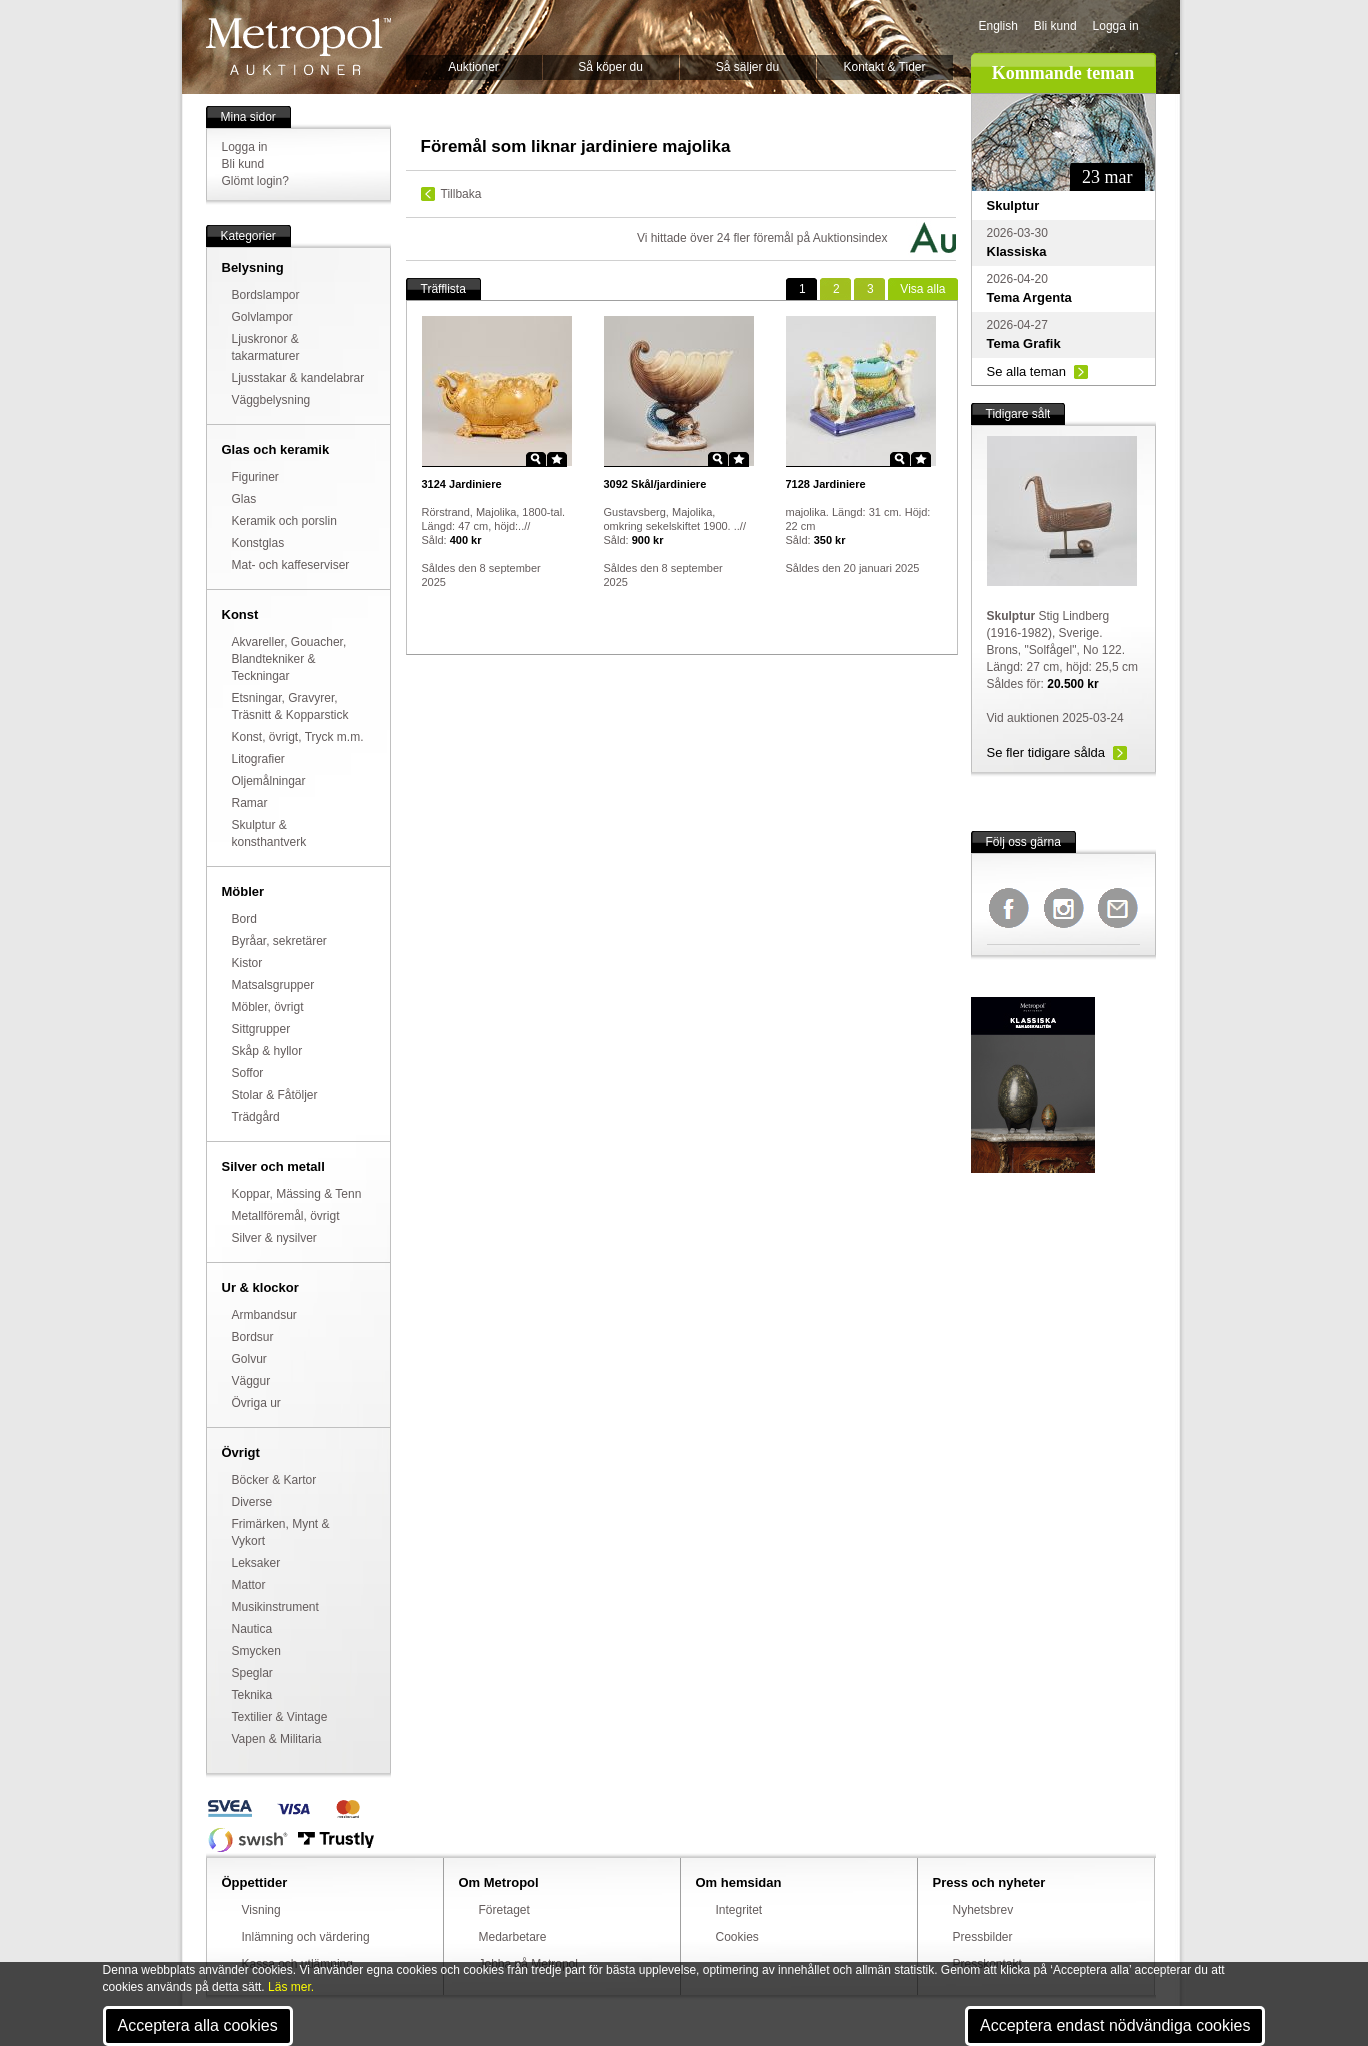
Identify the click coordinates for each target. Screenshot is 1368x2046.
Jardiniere (462, 484)
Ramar (250, 803)
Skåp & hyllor (267, 1051)
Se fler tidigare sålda (1046, 752)
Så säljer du (747, 67)
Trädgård (256, 1117)
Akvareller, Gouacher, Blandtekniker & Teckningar (289, 659)
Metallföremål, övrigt (286, 1216)
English (998, 26)
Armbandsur (264, 1315)
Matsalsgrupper (273, 985)
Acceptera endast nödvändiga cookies (1115, 2025)
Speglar (252, 1673)
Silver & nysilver (274, 1238)
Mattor (249, 1585)
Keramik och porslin (284, 521)
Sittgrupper (261, 1029)
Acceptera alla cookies (198, 2025)
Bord (244, 919)
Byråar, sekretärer (279, 941)
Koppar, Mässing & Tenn (297, 1194)
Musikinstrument (275, 1607)
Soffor (248, 1073)
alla (922, 289)
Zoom (536, 459)
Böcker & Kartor (274, 1480)
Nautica (252, 1629)
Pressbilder (983, 1937)
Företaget (504, 1910)
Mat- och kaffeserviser (291, 565)
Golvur (249, 1359)
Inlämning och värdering (306, 1937)
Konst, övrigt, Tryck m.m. (298, 737)
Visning (261, 1910)
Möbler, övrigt (268, 1007)
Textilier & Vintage (280, 1717)
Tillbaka (461, 194)
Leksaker (256, 1563)
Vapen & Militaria (277, 1739)
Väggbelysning (271, 400)
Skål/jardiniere (655, 484)
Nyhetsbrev (983, 1910)
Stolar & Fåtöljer (275, 1095)
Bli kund (1055, 26)
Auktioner (473, 67)
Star (557, 459)
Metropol (298, 46)
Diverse (252, 1502)
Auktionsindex (850, 238)
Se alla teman (1027, 371)
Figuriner (255, 477)
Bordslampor (266, 295)
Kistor (247, 963)
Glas (244, 499)
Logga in (1116, 26)
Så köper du (610, 67)
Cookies (737, 1937)
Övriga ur (256, 1403)
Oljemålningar (269, 781)
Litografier (258, 759)
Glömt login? (255, 181)
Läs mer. (291, 1987)
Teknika (252, 1695)
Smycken (256, 1651)
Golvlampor (262, 317)
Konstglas (258, 543)
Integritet (739, 1910)
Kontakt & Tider (884, 67)
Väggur (251, 1381)
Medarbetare (513, 1937)
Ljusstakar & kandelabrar (298, 378)
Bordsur (253, 1337)
